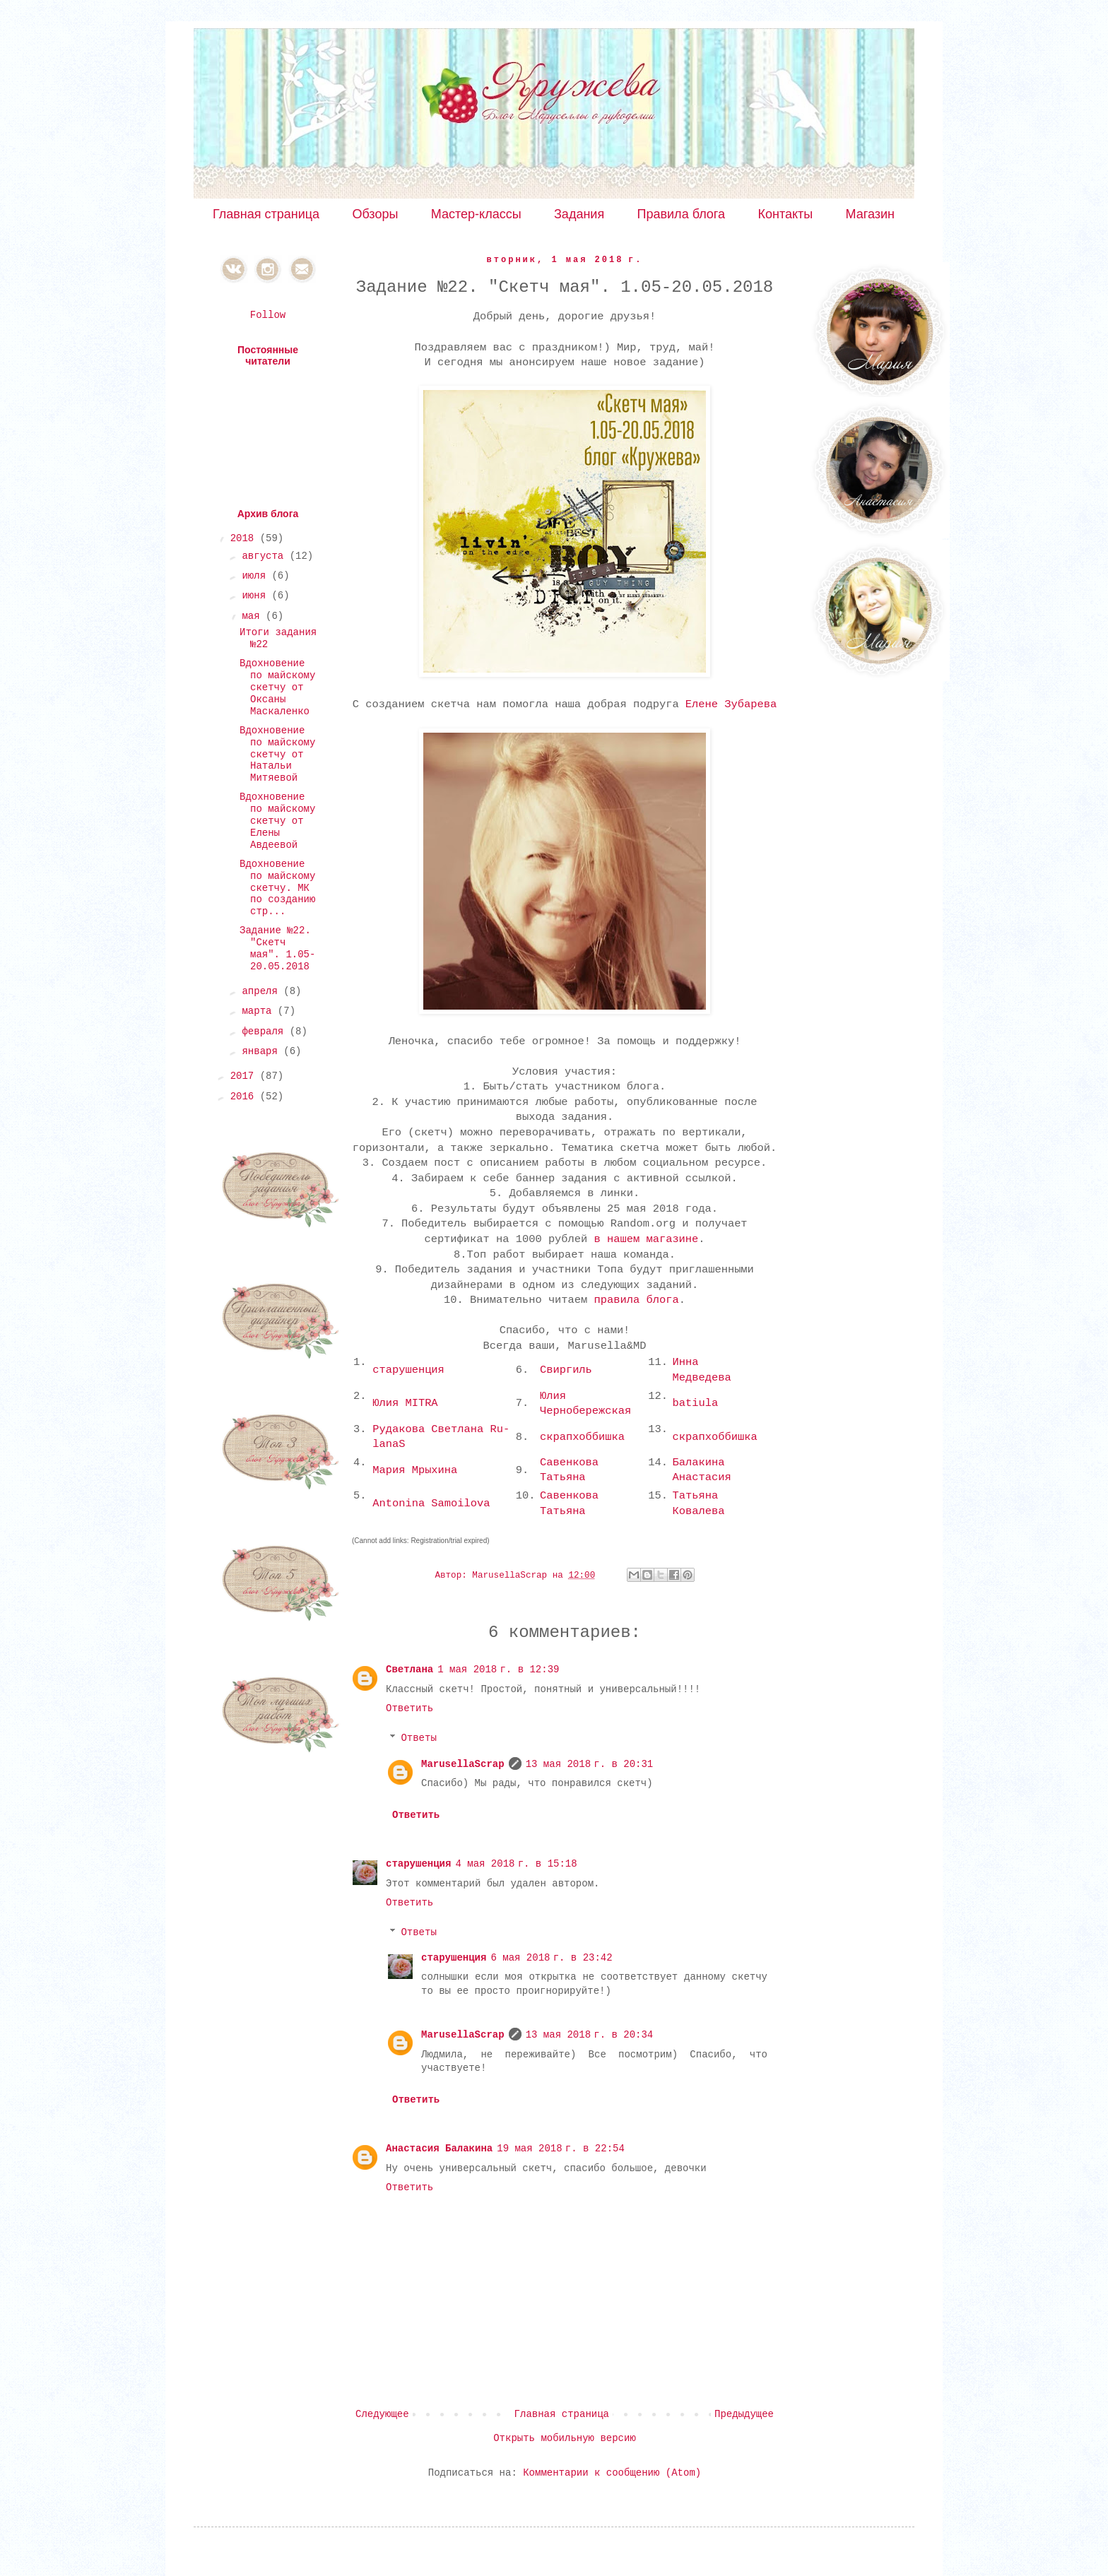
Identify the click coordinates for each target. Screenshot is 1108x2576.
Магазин (870, 214)
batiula (696, 1403)
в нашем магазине (646, 1239)
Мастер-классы (476, 214)
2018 (245, 538)
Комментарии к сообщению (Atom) (612, 2472)
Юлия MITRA (404, 1403)
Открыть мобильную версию (564, 2438)
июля (256, 575)
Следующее (382, 2414)
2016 (245, 1096)
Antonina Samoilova (431, 1503)
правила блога (636, 1300)
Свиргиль (566, 1370)
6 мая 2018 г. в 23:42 (551, 1957)
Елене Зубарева (731, 704)
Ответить (409, 1708)
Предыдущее (744, 2414)
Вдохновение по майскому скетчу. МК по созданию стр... (277, 887)
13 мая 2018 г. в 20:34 (590, 2034)
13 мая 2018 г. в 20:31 (590, 1764)
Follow (267, 315)
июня (256, 595)
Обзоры (375, 214)
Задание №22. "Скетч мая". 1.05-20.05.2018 (277, 948)
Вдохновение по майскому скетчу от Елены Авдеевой (277, 820)
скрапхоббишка (582, 1437)
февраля (265, 1031)
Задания (579, 214)
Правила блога (681, 214)
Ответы (418, 1738)
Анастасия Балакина (439, 2148)
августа (265, 556)
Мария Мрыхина (414, 1470)
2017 (245, 1076)
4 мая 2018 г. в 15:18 (516, 1863)
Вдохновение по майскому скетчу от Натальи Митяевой (277, 754)
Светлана (409, 1669)
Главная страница (266, 214)
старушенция (408, 1370)
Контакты (785, 214)
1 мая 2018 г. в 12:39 (498, 1669)
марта (259, 1011)
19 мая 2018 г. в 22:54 (561, 2148)
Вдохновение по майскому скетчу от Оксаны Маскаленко (277, 687)
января (262, 1051)
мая (254, 616)
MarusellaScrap (463, 1764)
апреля (262, 991)
